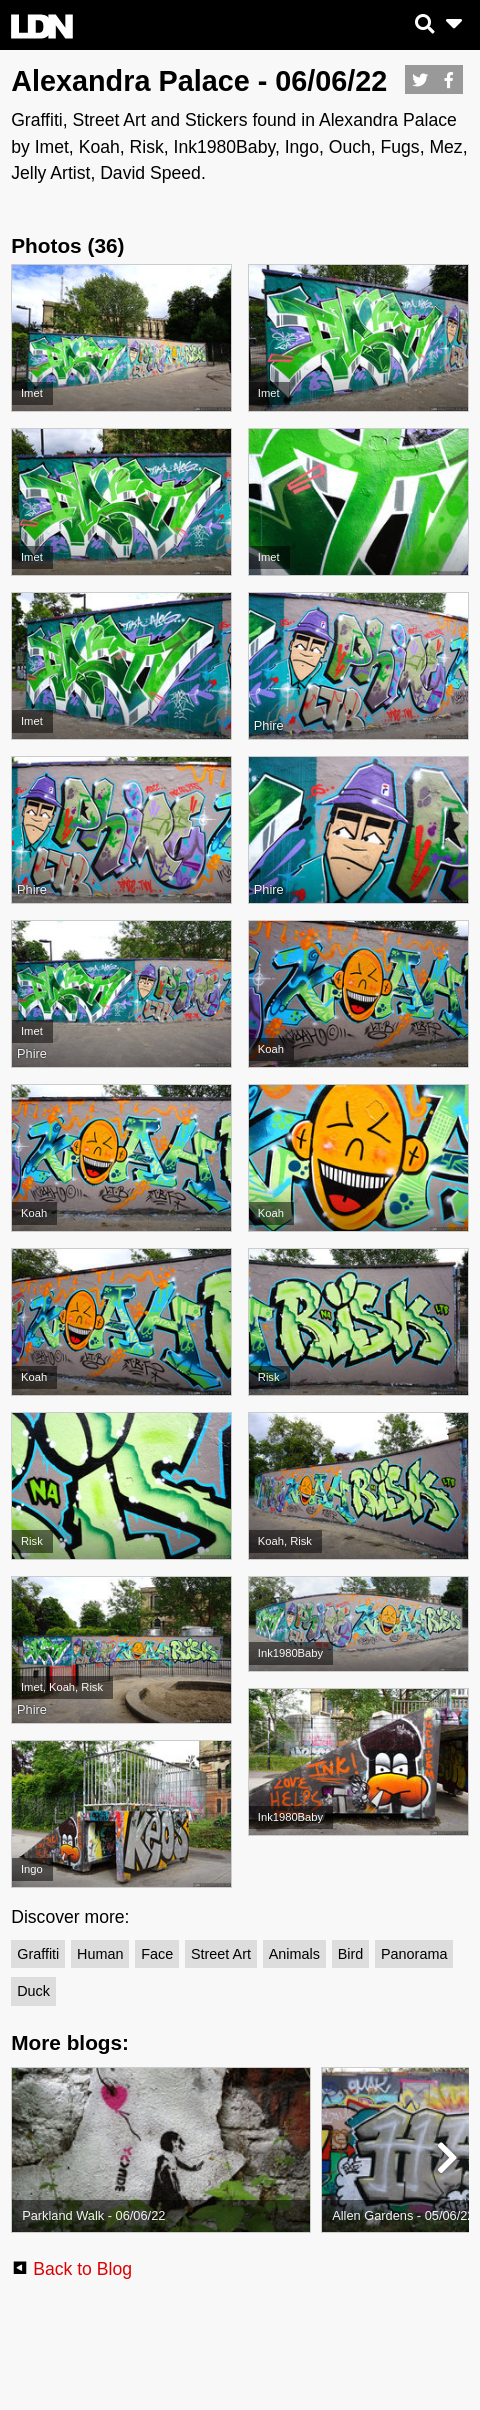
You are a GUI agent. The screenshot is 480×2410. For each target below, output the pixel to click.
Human (100, 1954)
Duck (33, 1991)
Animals (294, 1954)
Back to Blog (82, 2269)
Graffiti (38, 1954)
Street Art (221, 1954)
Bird (351, 1954)
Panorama (414, 1954)
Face (157, 1954)
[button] (445, 2162)
